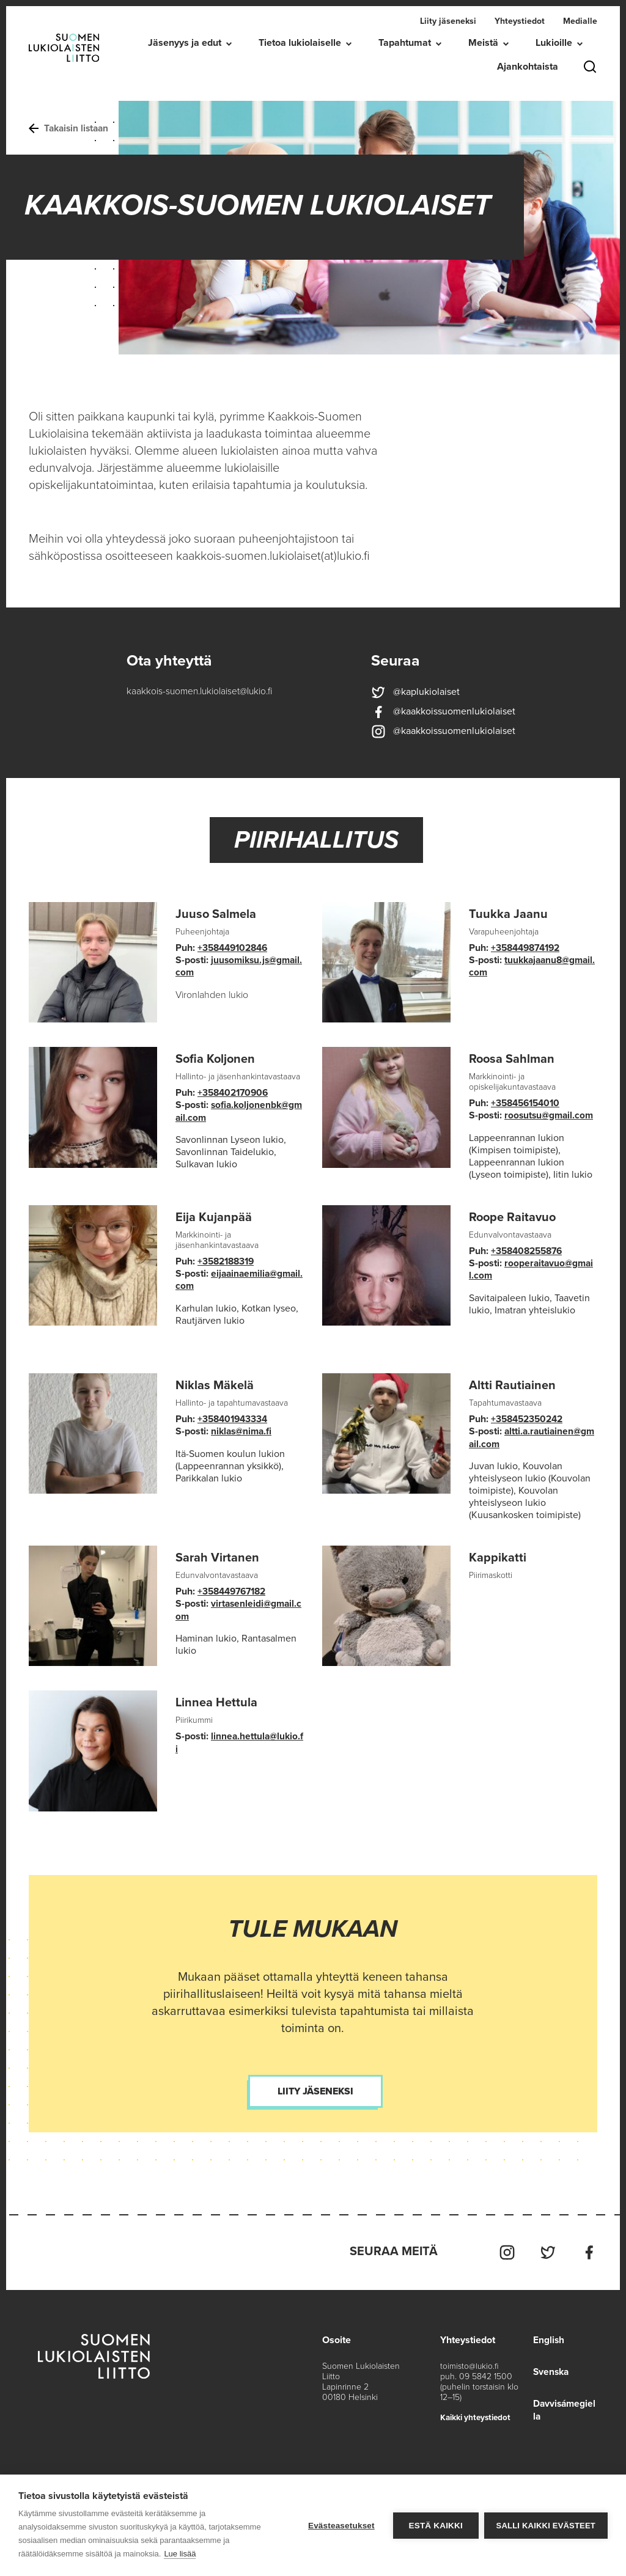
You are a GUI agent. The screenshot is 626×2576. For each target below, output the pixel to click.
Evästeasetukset (340, 2525)
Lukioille (554, 43)
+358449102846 (235, 948)
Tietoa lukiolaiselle (300, 43)
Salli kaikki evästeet (545, 2525)
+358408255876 (529, 1250)
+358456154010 (528, 1103)
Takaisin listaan (70, 128)
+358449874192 (528, 948)
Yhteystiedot (520, 21)
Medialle (580, 21)
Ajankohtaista (527, 67)
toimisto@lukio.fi (469, 2362)
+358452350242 (529, 1418)
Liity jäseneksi (448, 21)
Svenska (550, 2368)
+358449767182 (234, 1589)
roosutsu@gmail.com (550, 1115)
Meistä (483, 43)
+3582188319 (228, 1261)
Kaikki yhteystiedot (477, 2414)
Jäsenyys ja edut (184, 43)
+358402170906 (235, 1093)
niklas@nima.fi (243, 1430)
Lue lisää (180, 2553)
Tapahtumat (404, 43)
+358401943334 (234, 1418)
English (547, 2336)
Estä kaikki (435, 2525)
